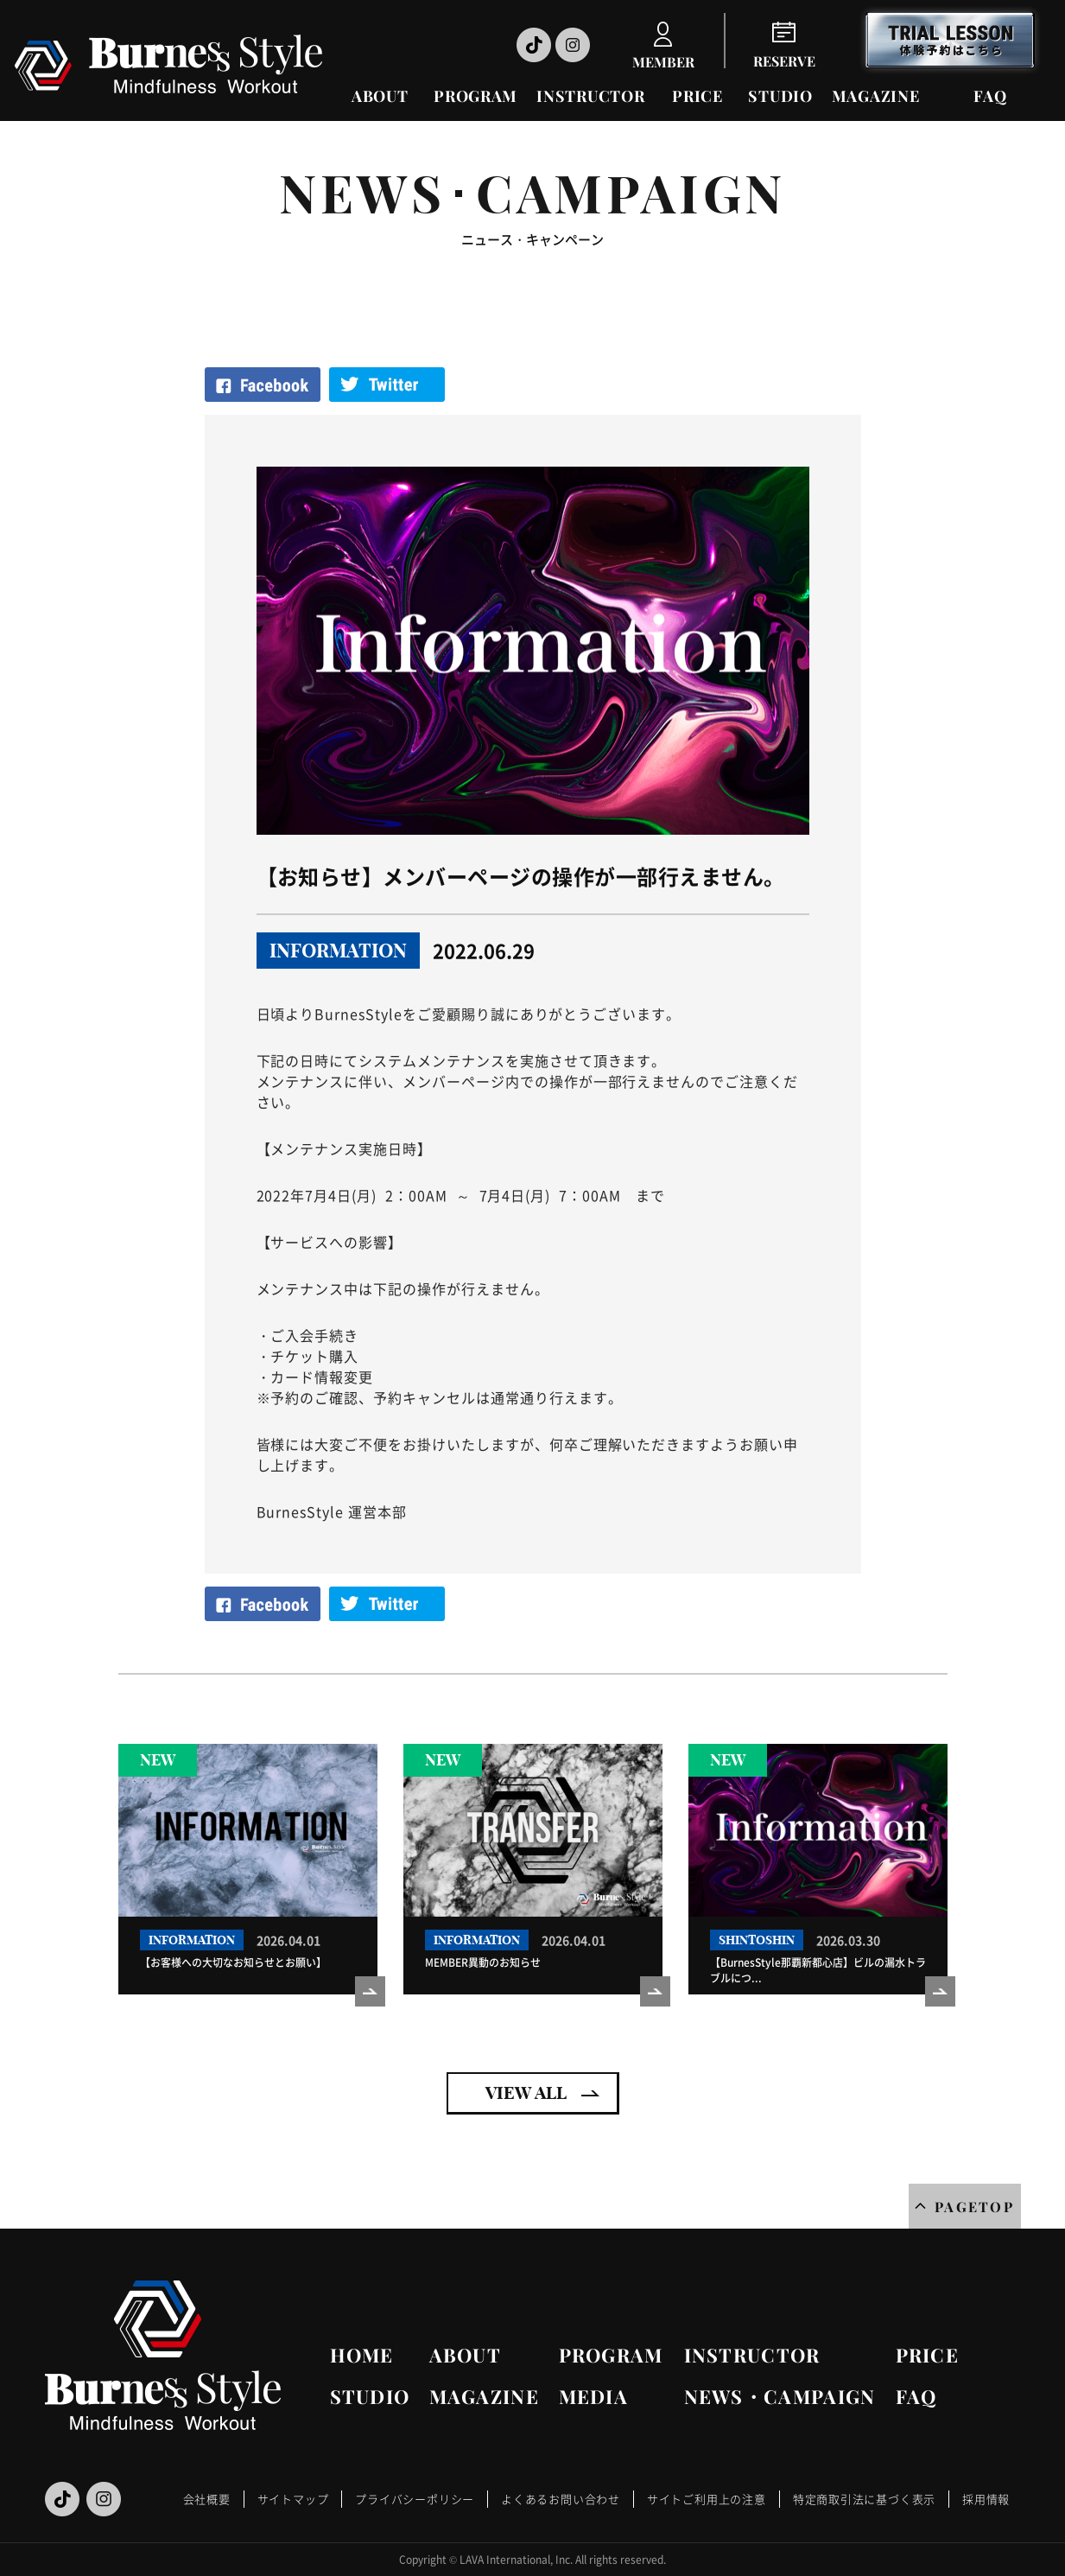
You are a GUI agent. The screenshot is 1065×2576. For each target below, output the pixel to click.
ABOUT (380, 96)
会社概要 (207, 2498)
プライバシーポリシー (414, 2498)
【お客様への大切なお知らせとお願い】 (233, 1962)
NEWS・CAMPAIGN (780, 2396)
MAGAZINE (876, 96)
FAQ (989, 96)
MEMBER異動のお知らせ (483, 1962)
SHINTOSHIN (757, 1940)
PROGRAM (475, 96)
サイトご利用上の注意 (706, 2498)
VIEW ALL (526, 2092)
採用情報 (986, 2498)
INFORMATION (338, 950)
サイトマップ (293, 2498)
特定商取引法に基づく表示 (864, 2498)
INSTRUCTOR (590, 96)
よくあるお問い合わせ (560, 2498)
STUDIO (780, 96)
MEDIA (594, 2396)
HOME (362, 2355)
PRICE (697, 96)
